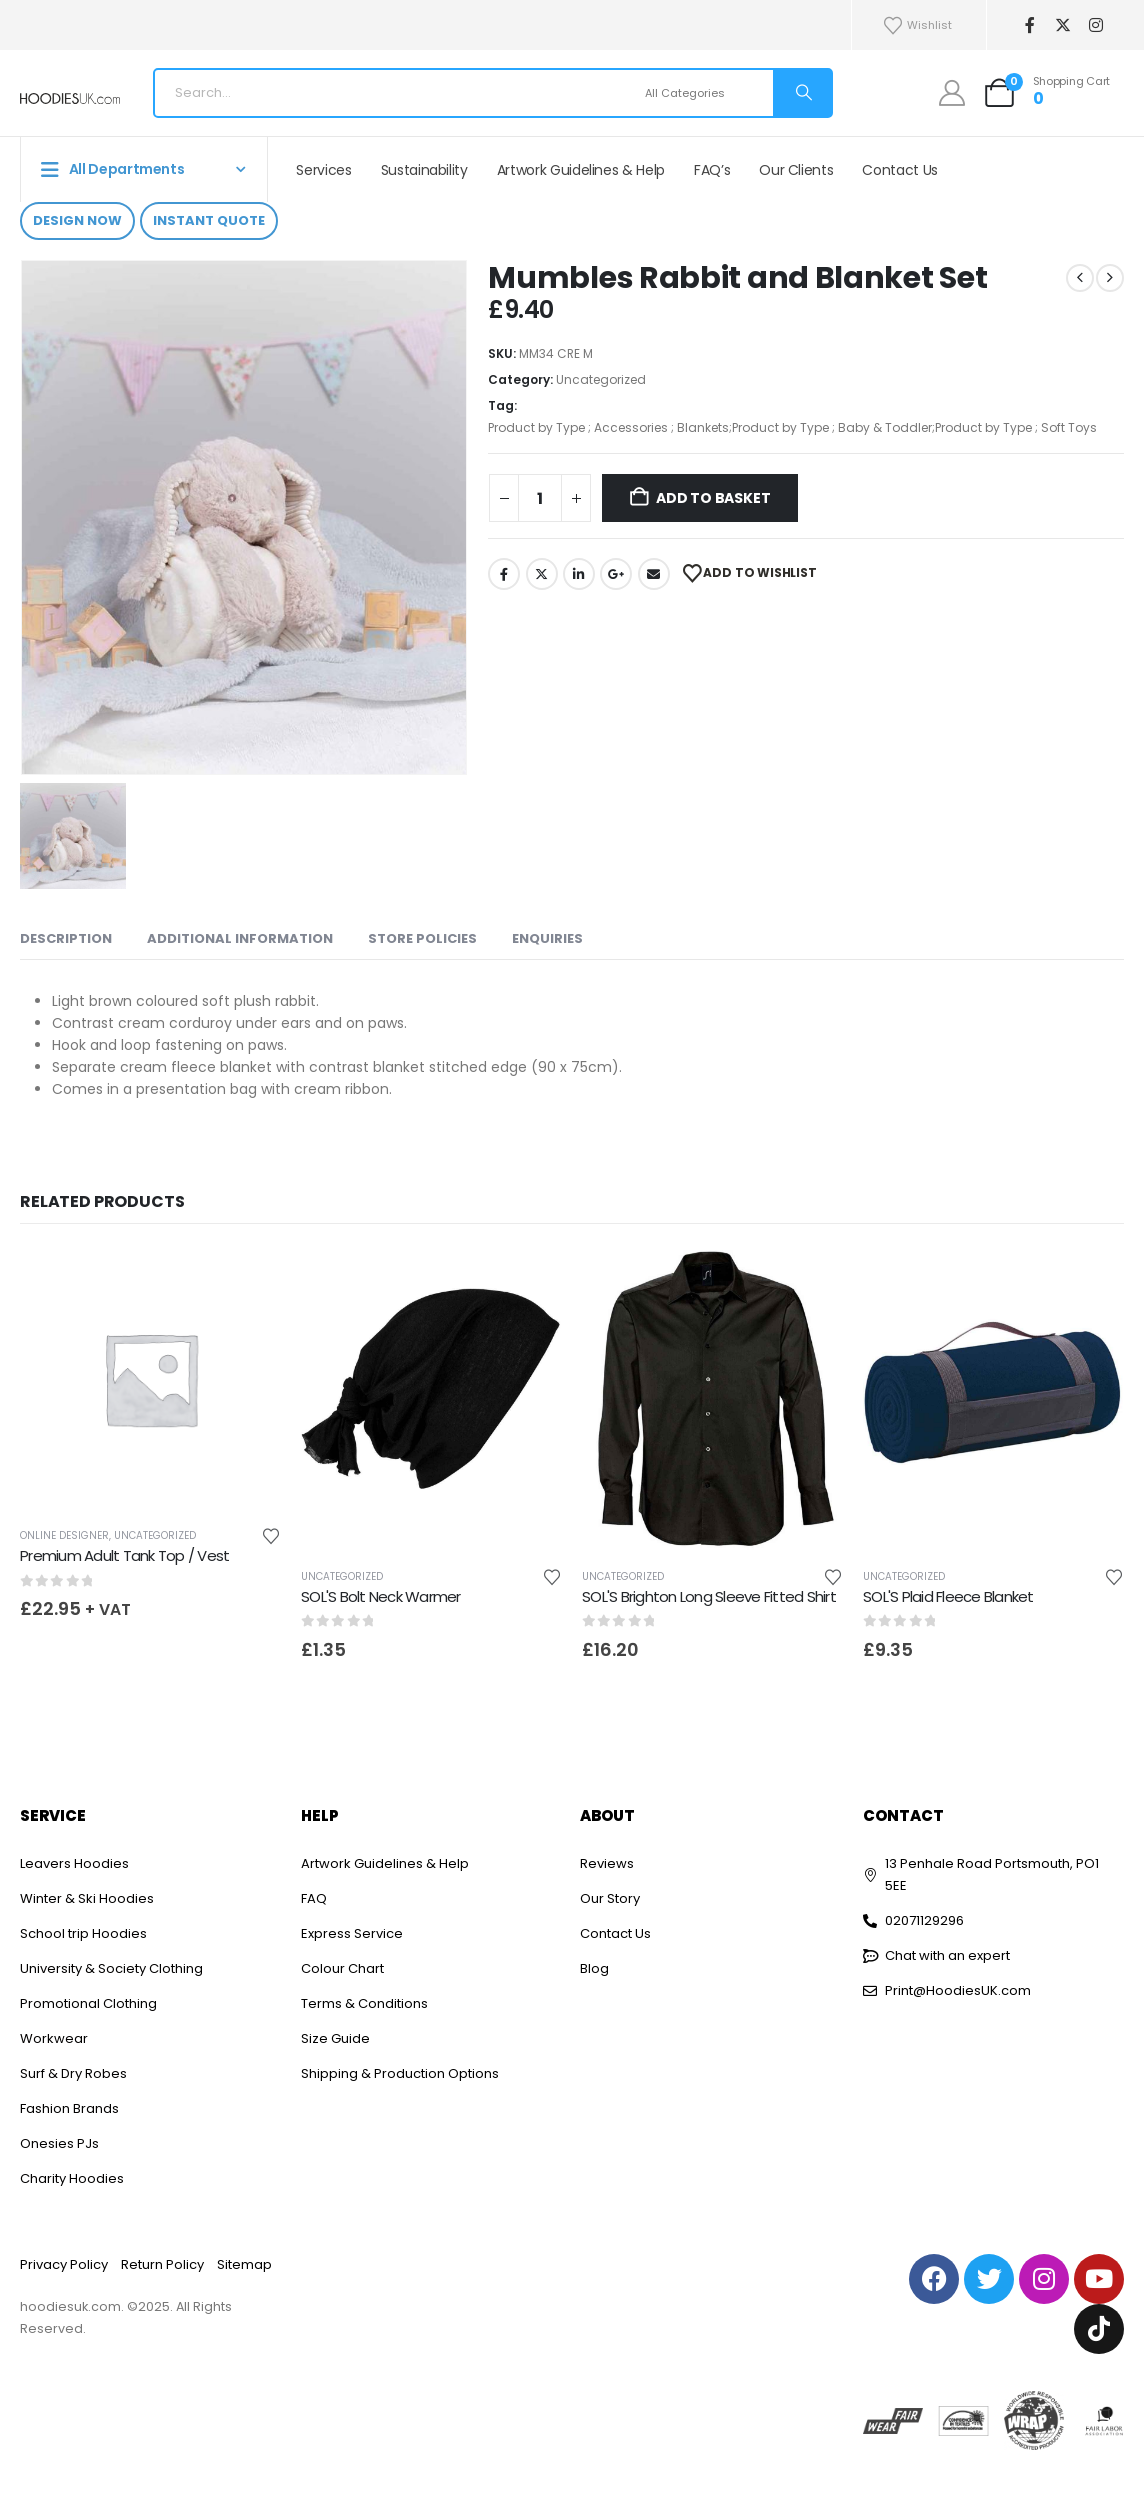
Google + (616, 574)
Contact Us (900, 170)
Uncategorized (601, 379)
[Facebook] (1029, 25)
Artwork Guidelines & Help (581, 170)
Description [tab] (66, 938)
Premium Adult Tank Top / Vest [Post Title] (124, 1555)
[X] (1062, 25)
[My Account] (952, 93)
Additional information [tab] (240, 938)
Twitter (542, 574)
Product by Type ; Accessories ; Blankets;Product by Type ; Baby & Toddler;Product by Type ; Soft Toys (792, 427)
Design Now (77, 220)
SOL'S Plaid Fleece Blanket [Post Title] (948, 1596)
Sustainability (424, 170)
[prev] (1080, 278)
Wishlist (917, 25)
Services (323, 170)
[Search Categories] (706, 93)
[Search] (802, 93)
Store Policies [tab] (422, 938)
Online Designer (64, 1535)
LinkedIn (579, 574)
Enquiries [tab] (547, 938)
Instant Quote (209, 220)
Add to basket (713, 498)
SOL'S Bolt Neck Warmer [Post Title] (381, 1596)
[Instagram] (1095, 25)
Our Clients (796, 170)
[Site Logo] (70, 98)
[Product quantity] (540, 498)
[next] (1110, 278)
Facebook (504, 574)
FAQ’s (712, 170)
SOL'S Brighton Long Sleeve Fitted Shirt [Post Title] (709, 1596)
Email (654, 574)
